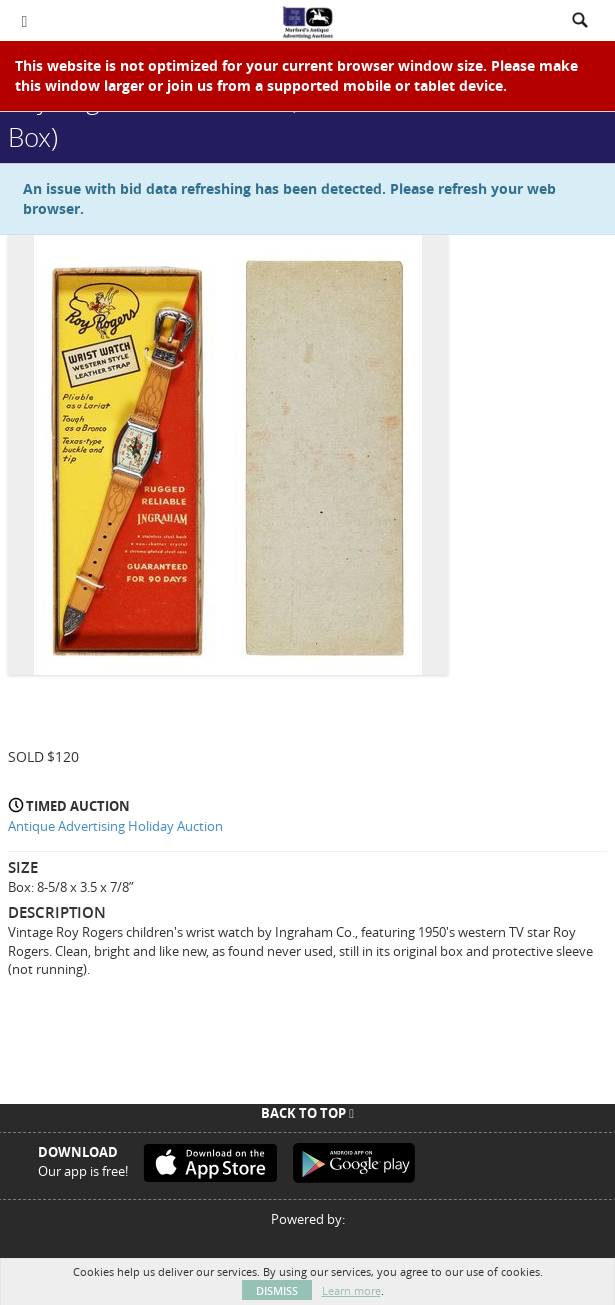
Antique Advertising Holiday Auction (115, 826)
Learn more (351, 1290)
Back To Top (307, 1113)
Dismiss (277, 1290)
